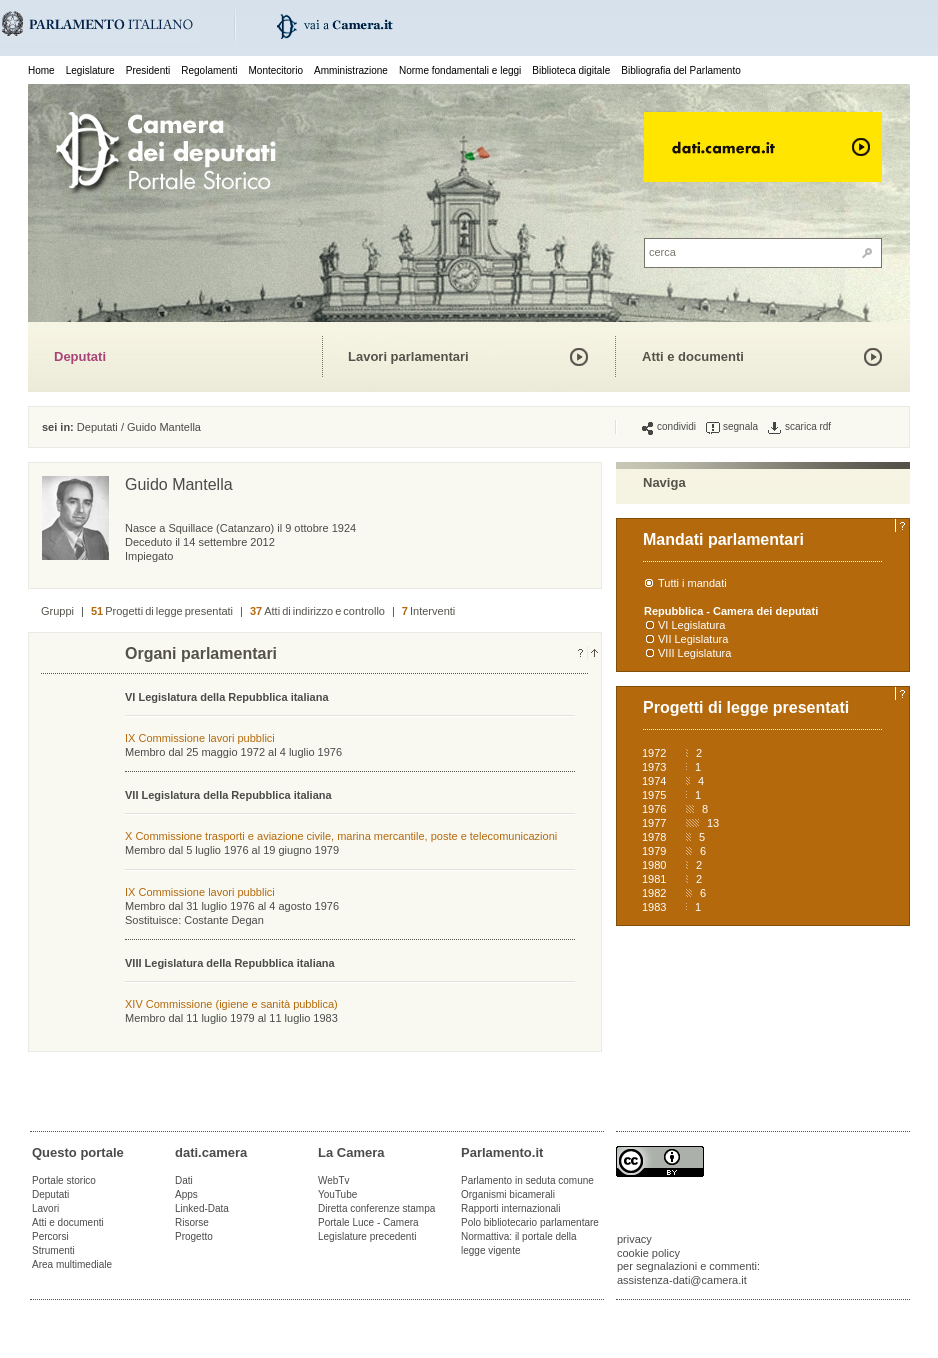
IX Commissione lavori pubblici (200, 738)
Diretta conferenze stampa (376, 1208)
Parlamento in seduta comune (527, 1180)
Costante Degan (224, 920)
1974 (654, 781)
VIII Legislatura (694, 653)
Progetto (194, 1236)
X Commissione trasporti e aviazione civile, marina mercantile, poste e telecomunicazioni (341, 836)
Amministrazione (351, 70)
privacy (634, 1239)
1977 (654, 823)
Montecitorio (275, 70)
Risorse (192, 1222)
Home (41, 70)
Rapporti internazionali (511, 1208)
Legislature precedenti (367, 1236)
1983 (654, 907)
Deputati (80, 356)
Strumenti (53, 1250)
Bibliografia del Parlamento (681, 70)
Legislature (90, 70)
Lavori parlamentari (408, 356)
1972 (654, 753)
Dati (184, 1180)
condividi (669, 427)
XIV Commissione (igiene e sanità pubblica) (231, 1004)
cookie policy (648, 1253)
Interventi (428, 611)
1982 (654, 893)
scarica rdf (799, 427)
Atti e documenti (693, 356)
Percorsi (50, 1236)
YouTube (337, 1194)
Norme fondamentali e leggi (460, 70)
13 (713, 823)
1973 (654, 767)
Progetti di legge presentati (162, 611)
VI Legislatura (691, 625)
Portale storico (64, 1180)
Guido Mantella (164, 427)
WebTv (334, 1180)
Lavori (45, 1208)
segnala (732, 427)
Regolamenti (209, 70)
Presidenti (148, 70)
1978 (654, 837)
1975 (654, 795)
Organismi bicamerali (508, 1194)
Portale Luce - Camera (368, 1222)
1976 (654, 809)
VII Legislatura (693, 639)
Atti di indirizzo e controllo (317, 611)
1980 (654, 865)
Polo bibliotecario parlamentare (530, 1222)
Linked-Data (202, 1208)
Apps (186, 1194)
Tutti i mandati (692, 583)
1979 (654, 851)
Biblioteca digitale (571, 70)
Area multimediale (72, 1264)
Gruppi (57, 611)
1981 (654, 879)
